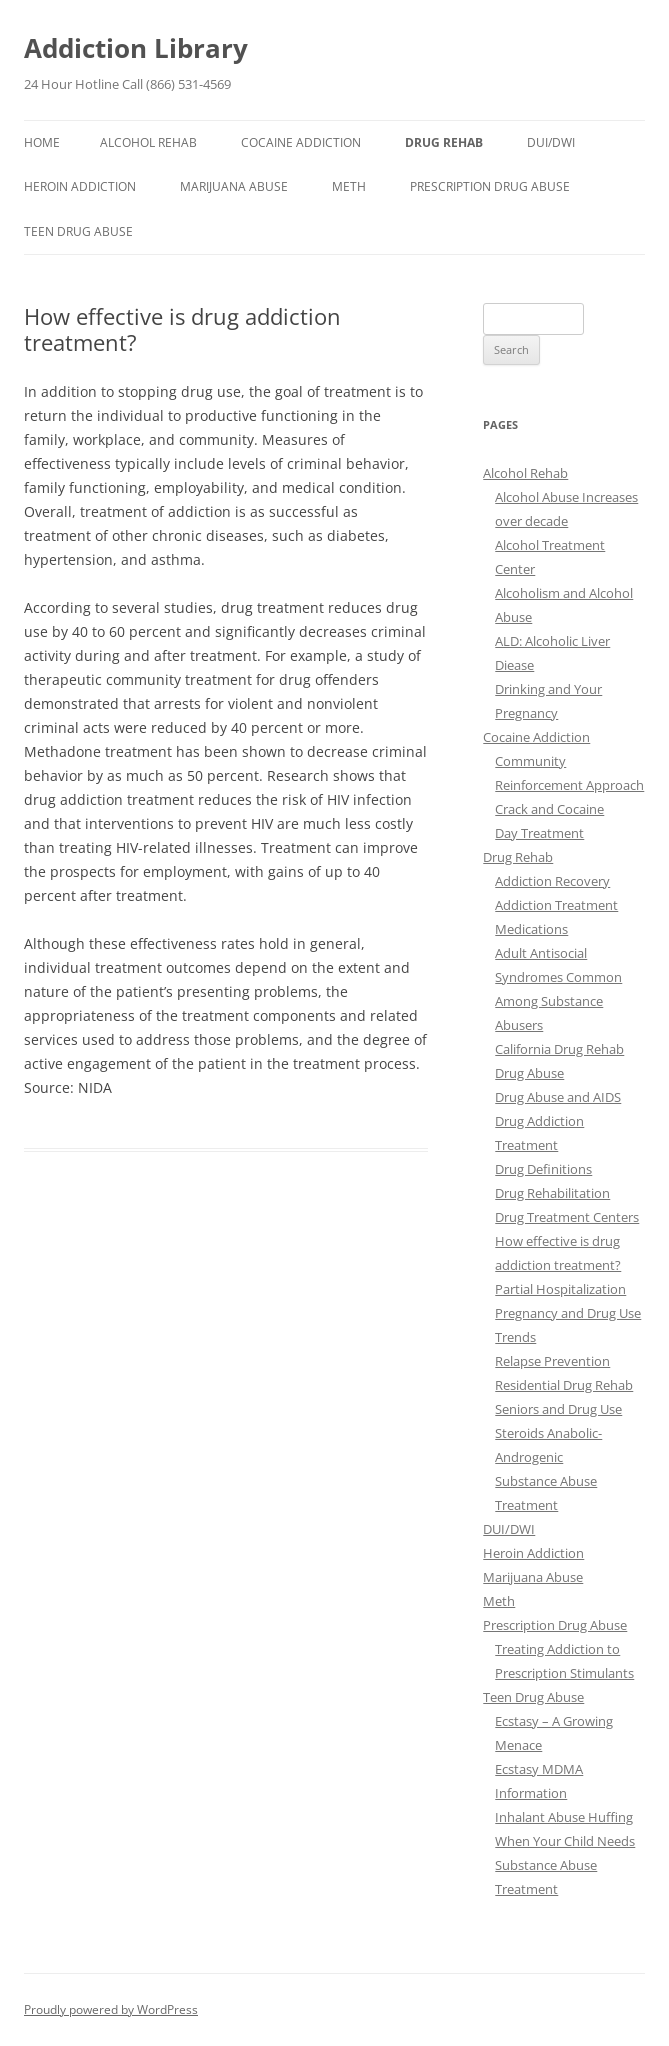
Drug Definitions (543, 1169)
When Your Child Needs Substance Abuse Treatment (565, 1865)
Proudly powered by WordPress (111, 2009)
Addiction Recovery (552, 881)
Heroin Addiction (80, 186)
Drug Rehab (444, 142)
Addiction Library (136, 48)
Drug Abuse (529, 1073)
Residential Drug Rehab (564, 1385)
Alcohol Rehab (148, 142)
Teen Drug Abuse (78, 231)
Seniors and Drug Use (558, 1409)
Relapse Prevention (552, 1361)
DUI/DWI (551, 142)
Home (42, 142)
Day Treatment (539, 833)
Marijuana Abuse (234, 186)
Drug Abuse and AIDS (558, 1097)
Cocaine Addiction (301, 142)
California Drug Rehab (559, 1049)
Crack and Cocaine (549, 809)
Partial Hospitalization (560, 1289)
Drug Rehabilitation (552, 1193)
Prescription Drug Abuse (490, 186)
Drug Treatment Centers (567, 1217)
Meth (349, 186)
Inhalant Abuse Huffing (564, 1817)
